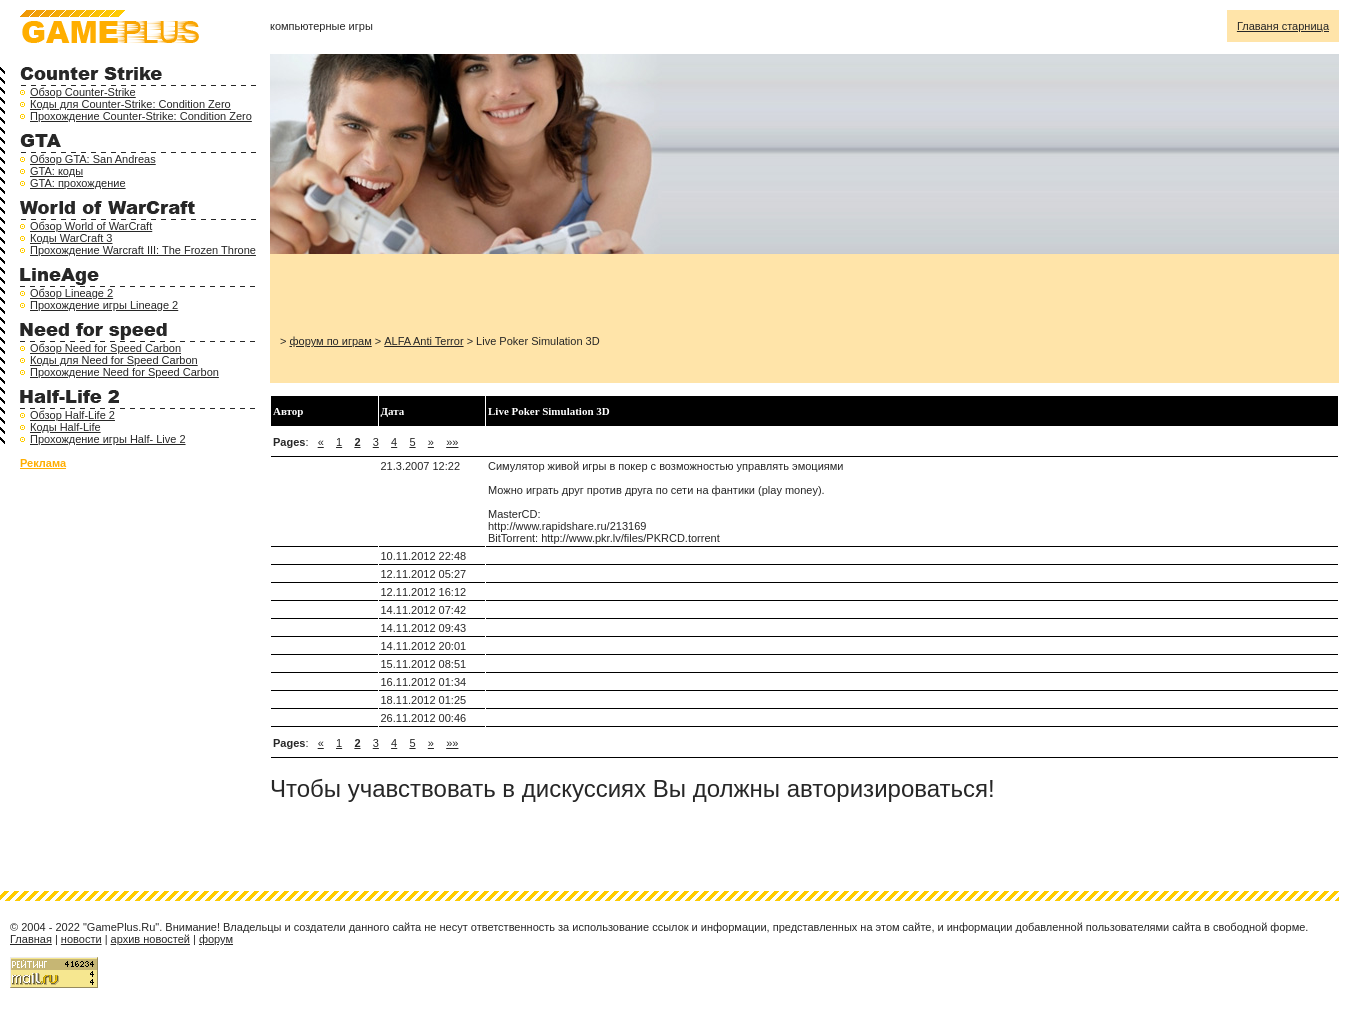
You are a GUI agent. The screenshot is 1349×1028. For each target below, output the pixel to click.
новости (81, 939)
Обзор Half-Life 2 (72, 415)
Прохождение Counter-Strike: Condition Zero (141, 116)
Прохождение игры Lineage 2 (104, 305)
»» (452, 442)
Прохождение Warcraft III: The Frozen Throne (143, 250)
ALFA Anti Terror (423, 341)
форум (216, 939)
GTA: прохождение (78, 183)
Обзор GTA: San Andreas (93, 159)
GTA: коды (56, 171)
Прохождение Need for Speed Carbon (124, 372)
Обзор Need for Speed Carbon (105, 348)
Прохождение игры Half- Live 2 (108, 439)
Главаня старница (1283, 26)
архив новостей (150, 939)
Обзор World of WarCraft (91, 226)
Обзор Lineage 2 (71, 293)
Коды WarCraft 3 (71, 238)
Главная (31, 939)
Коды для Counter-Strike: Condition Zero (130, 104)
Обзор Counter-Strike (83, 92)
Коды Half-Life (65, 427)
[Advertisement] (514, 294)
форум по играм (330, 341)
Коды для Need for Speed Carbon (114, 360)
